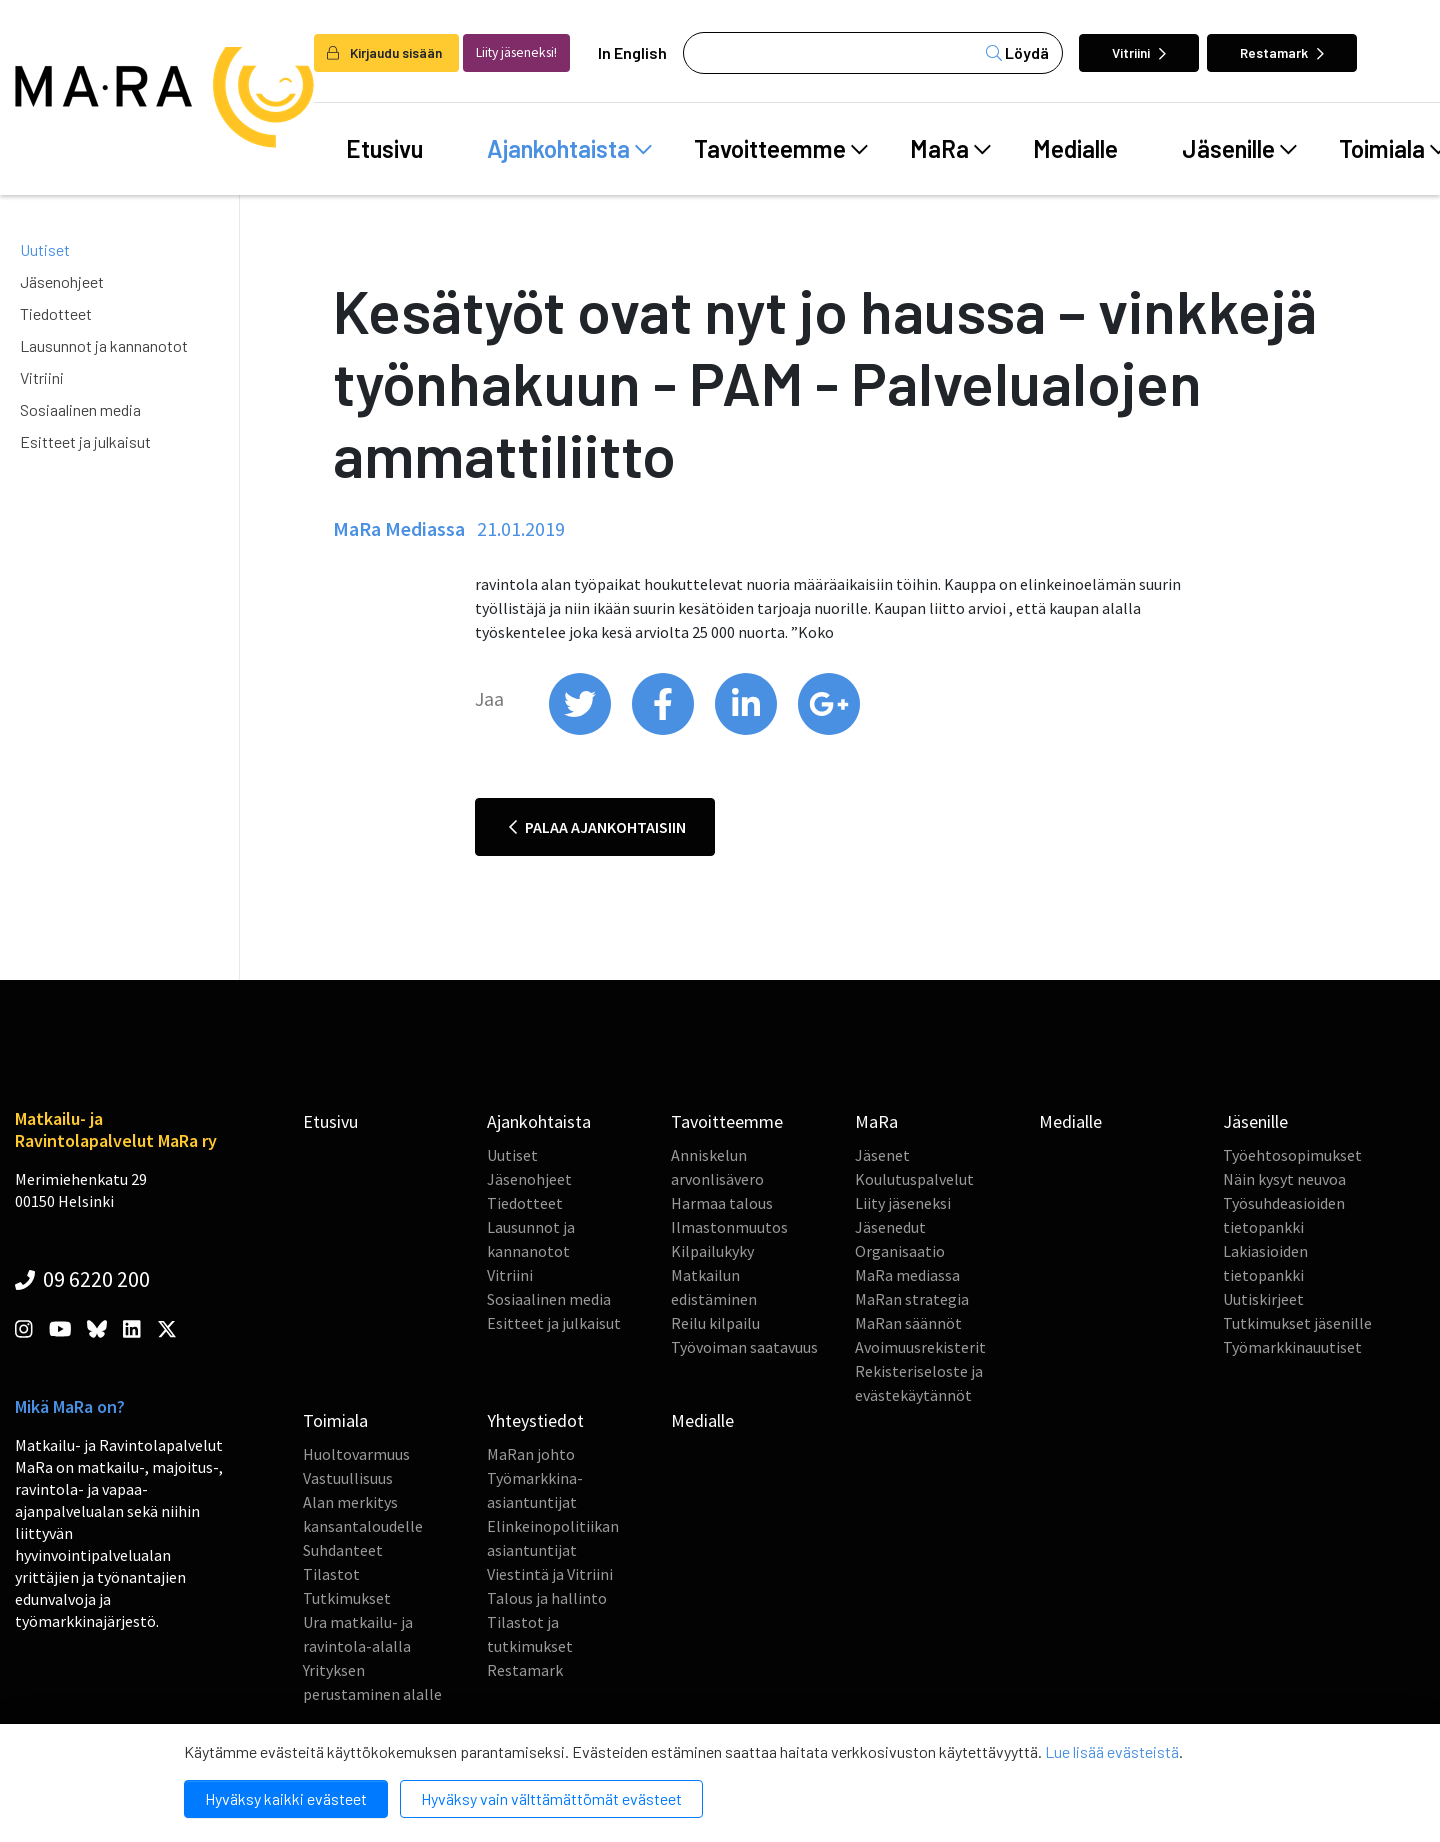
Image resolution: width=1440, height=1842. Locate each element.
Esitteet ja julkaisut (85, 441)
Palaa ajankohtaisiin (597, 827)
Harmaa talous (722, 1203)
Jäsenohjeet (62, 281)
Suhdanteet (343, 1550)
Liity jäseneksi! (516, 52)
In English (632, 52)
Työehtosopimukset (1292, 1155)
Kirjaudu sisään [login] (384, 52)
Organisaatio (900, 1251)
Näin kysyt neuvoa (1284, 1179)
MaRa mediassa (907, 1275)
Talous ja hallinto (547, 1598)
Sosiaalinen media (80, 409)
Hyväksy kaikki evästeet (286, 1798)
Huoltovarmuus (356, 1454)
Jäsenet (882, 1155)
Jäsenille (1239, 149)
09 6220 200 (82, 1279)
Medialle (1075, 148)
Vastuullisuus (348, 1478)
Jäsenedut (890, 1227)
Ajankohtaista (569, 149)
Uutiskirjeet (1263, 1299)
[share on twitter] (581, 730)
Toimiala (335, 1420)
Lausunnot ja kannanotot (104, 345)
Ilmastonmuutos (729, 1227)
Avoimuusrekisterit (920, 1347)
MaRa (950, 149)
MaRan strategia (912, 1299)
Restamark (1282, 52)
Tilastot (331, 1574)
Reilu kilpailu (715, 1323)
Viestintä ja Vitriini (550, 1574)
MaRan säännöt (908, 1323)
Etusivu (384, 148)
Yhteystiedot (535, 1420)
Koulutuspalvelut (914, 1179)
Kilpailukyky (712, 1251)
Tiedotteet (56, 313)
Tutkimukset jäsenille (1297, 1323)
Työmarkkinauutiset (1292, 1347)
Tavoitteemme (781, 149)
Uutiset (45, 249)
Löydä (1017, 52)
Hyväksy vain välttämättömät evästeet (551, 1798)
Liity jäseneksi (903, 1203)
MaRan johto (531, 1454)
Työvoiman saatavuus (744, 1347)
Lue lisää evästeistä (1112, 1751)
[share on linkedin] (747, 730)
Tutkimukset (347, 1598)
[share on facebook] (664, 730)
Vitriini (1139, 52)
